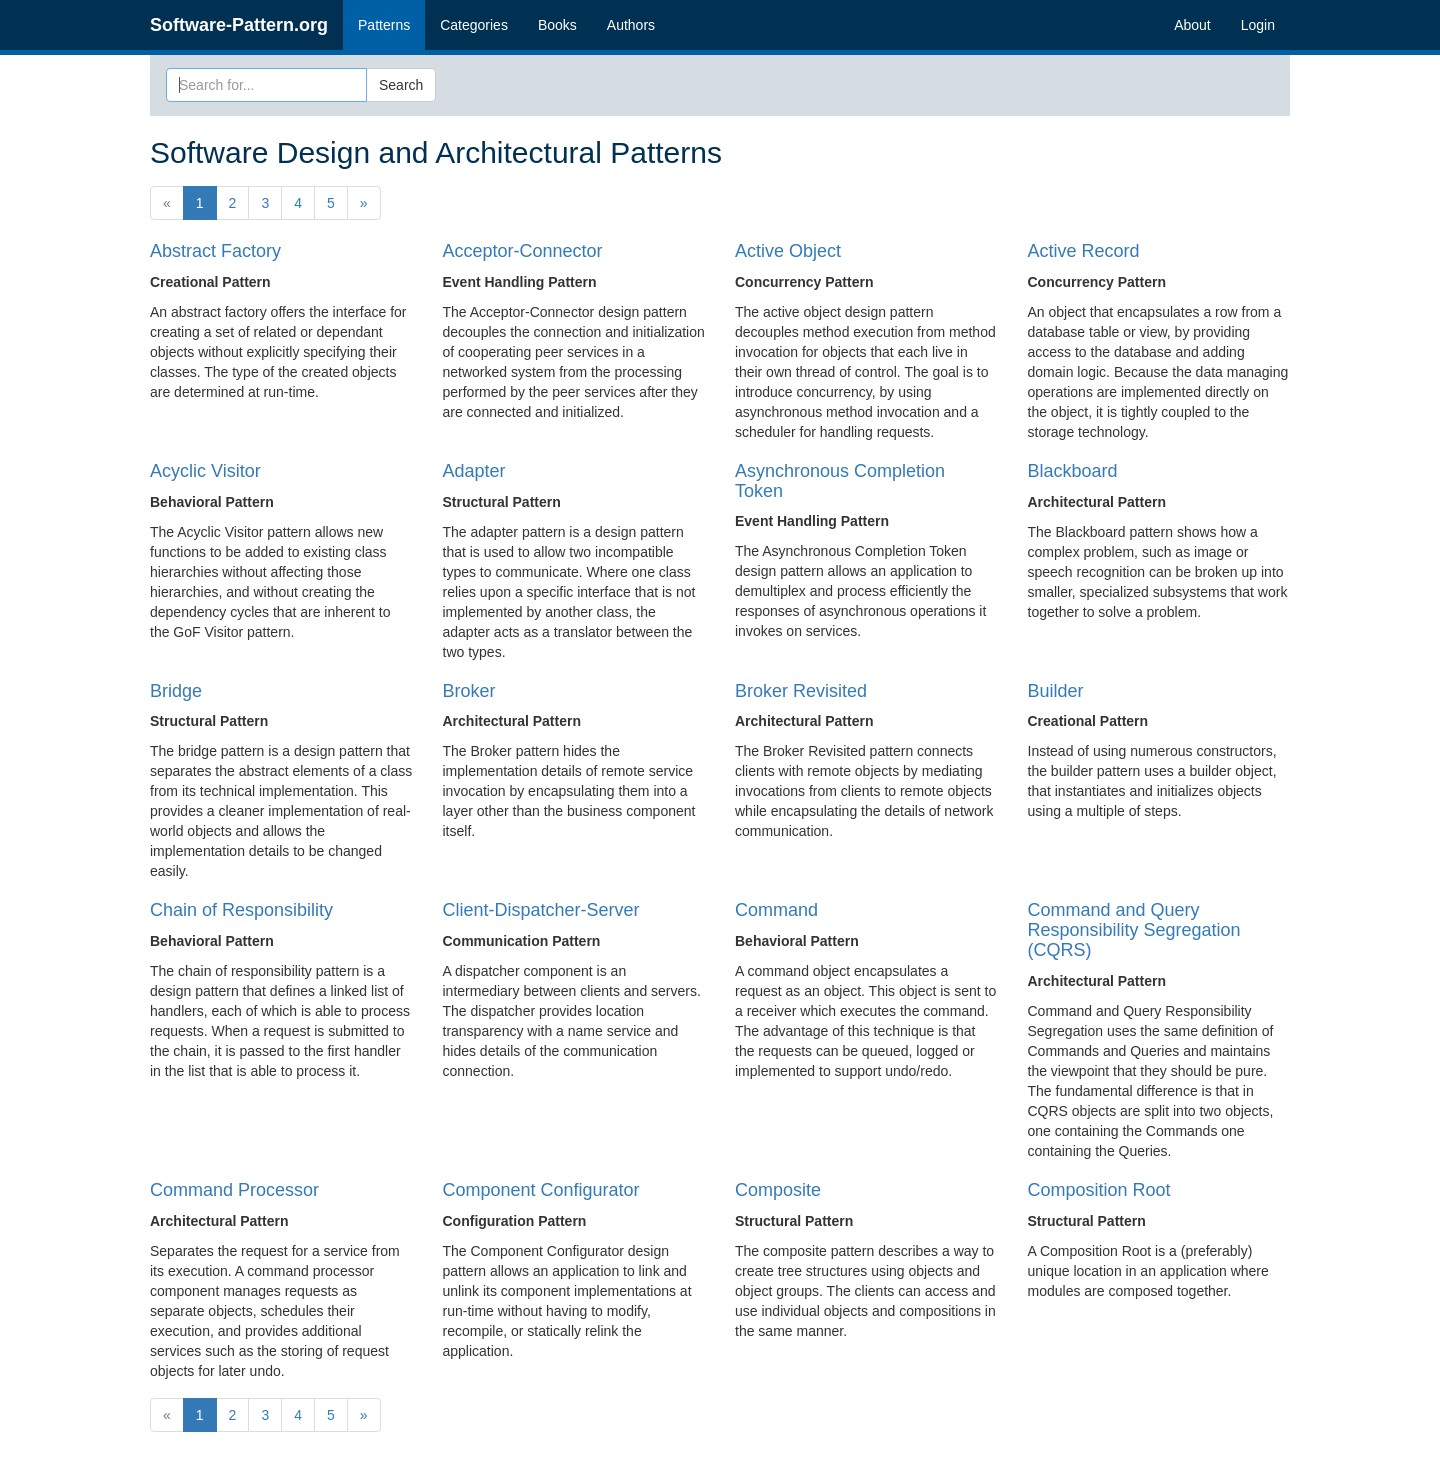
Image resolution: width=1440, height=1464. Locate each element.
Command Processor (234, 1190)
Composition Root (1099, 1190)
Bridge (176, 691)
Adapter (474, 471)
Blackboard (1073, 471)
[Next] (364, 203)
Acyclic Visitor (205, 471)
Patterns (384, 25)
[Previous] (167, 203)
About (1192, 25)
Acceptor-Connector (523, 251)
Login (1258, 25)
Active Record (1084, 251)
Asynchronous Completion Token (840, 481)
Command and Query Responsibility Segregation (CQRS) (1134, 930)
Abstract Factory (215, 251)
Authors (631, 25)
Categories (474, 25)
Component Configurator (541, 1190)
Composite (778, 1190)
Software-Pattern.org (239, 25)
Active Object (788, 251)
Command (776, 910)
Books (557, 25)
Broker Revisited (801, 691)
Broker (469, 691)
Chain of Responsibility (241, 910)
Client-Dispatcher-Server (541, 910)
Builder (1056, 691)
